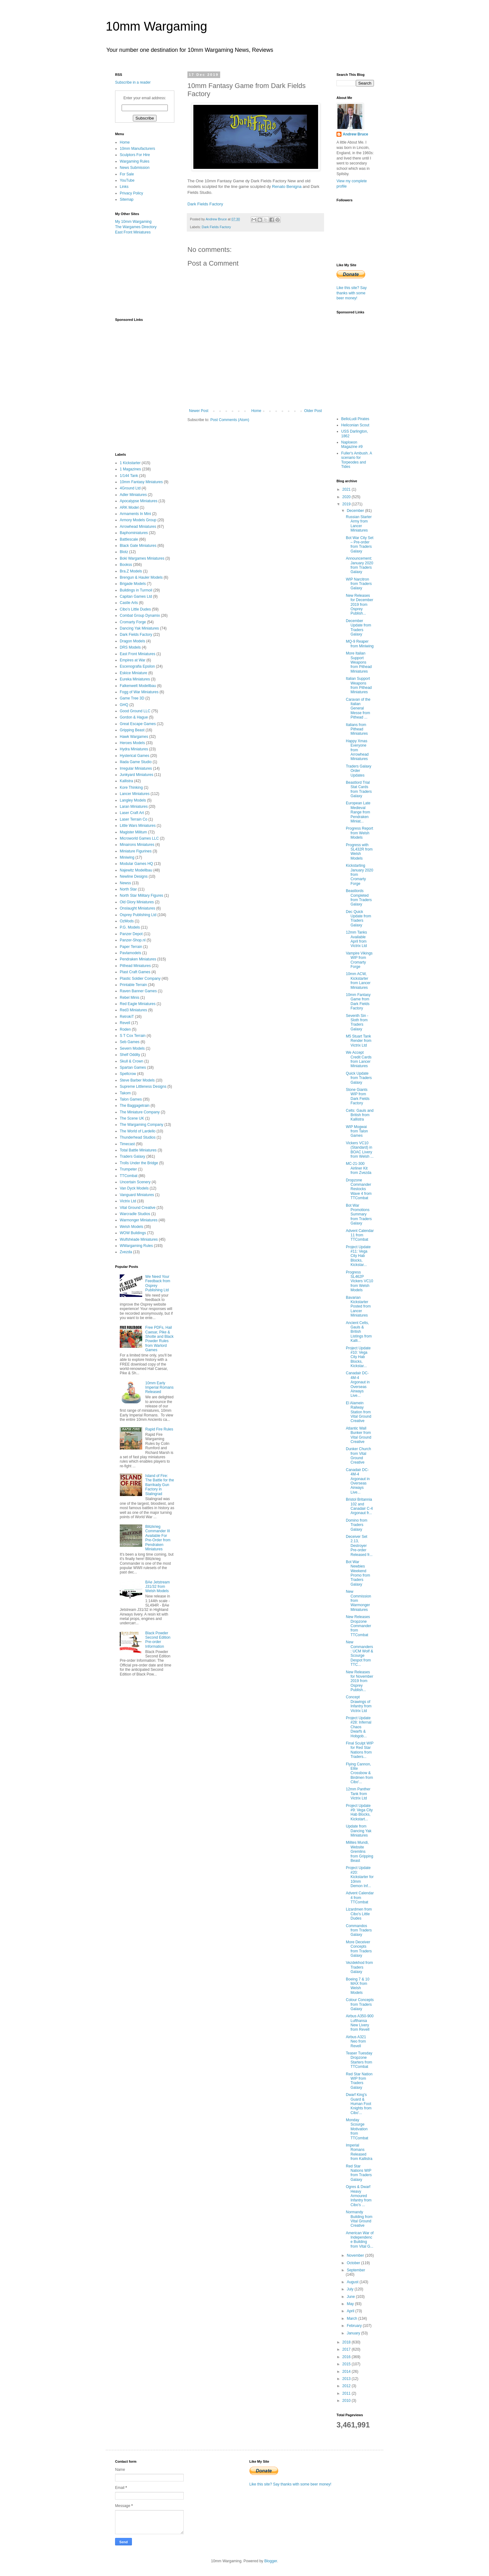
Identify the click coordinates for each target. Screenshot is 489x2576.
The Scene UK (132, 1118)
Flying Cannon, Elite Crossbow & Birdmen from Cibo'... (359, 1773)
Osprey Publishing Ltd (138, 915)
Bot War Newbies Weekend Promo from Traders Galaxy (358, 1573)
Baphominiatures (134, 533)
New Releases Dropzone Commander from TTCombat (358, 1626)
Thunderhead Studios (138, 1137)
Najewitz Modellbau (136, 870)
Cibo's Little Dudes (135, 609)
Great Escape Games (138, 724)
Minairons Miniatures (137, 844)
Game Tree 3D (132, 698)
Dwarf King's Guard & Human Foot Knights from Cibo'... (358, 2104)
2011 (347, 2393)
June (351, 2296)
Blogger (270, 2561)
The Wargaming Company (141, 1124)
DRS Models (130, 647)
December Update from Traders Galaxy (358, 627)
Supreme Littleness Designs (143, 1086)
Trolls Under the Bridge (139, 1163)
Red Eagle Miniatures (138, 1004)
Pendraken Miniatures (138, 959)
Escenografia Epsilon (137, 666)
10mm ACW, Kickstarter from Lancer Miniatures (358, 980)
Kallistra (126, 781)
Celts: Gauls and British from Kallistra (360, 1115)
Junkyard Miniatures (136, 775)
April (351, 2311)
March (352, 2318)
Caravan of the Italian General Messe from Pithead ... (358, 708)
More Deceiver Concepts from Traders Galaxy (359, 1949)
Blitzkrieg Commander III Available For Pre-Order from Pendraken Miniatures (158, 1537)
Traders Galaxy (132, 1156)
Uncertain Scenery (135, 1182)
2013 (347, 2379)
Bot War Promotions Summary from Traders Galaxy (359, 1214)
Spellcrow (128, 1074)
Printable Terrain (133, 985)
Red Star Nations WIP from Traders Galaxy (359, 2173)
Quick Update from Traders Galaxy (359, 1078)
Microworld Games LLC (139, 838)
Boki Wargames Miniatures (142, 558)
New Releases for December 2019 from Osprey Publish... (359, 604)
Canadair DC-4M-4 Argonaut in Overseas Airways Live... (358, 1384)
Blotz (124, 552)
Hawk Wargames (134, 736)
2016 (347, 2357)
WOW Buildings (133, 1233)
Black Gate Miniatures (138, 545)
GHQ (124, 705)
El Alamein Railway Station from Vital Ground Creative (358, 1412)
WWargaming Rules (136, 1246)
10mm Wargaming (156, 26)
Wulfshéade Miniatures (139, 1239)
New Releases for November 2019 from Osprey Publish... (359, 1681)
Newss (125, 883)
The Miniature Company (140, 1112)
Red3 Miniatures (133, 1010)
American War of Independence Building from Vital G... (360, 2240)
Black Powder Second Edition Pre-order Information (158, 1640)
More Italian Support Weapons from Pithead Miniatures (359, 662)
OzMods (127, 921)
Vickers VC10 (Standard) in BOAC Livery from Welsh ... (360, 1150)
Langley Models (133, 800)
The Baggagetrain (134, 1105)
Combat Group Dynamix (140, 615)
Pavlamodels (130, 953)
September (356, 2270)
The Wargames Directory (136, 227)
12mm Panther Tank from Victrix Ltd (358, 1793)
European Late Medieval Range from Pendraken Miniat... (358, 812)
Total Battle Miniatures (138, 1150)
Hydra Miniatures (134, 749)
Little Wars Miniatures (138, 825)
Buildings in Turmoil (136, 590)
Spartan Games (133, 1067)
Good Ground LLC (135, 711)
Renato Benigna (287, 186)
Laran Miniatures (134, 806)
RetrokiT (127, 1016)
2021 (347, 489)
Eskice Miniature (133, 673)
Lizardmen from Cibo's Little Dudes (359, 1914)
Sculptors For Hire (135, 155)
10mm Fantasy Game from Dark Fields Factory (358, 1001)
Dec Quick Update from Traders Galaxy (358, 918)
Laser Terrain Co (134, 819)
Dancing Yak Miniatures (139, 628)
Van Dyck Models (134, 1188)
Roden (125, 1029)
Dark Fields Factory (205, 204)
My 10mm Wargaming (133, 221)
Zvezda (126, 1252)
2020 (347, 497)
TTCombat (129, 1176)
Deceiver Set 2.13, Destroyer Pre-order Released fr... (359, 1545)
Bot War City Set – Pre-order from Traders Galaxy (359, 544)
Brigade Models (133, 583)
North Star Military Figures (141, 895)
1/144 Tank (129, 475)
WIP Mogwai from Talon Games (357, 1131)
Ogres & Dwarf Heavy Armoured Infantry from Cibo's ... (358, 2196)
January (354, 2333)
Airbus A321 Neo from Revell (356, 2041)
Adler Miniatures (133, 495)
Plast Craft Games (135, 972)
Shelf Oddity (130, 1054)
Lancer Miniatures (134, 794)
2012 (347, 2386)
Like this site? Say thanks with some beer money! (351, 293)
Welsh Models (131, 1226)
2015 (347, 2364)
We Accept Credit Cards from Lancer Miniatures (358, 1059)
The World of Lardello (138, 1131)
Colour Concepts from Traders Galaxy (360, 2004)
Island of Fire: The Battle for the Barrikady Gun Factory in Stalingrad (159, 1485)
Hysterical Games (134, 755)
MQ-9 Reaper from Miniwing (360, 643)
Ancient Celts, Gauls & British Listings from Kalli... (359, 1332)
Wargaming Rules (134, 161)
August (353, 2282)
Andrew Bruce (355, 134)
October (354, 2263)
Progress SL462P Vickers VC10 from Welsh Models (359, 1281)
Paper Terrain (131, 947)
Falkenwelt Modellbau (138, 686)
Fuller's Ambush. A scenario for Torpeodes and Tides (356, 460)
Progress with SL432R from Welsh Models (359, 852)
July (351, 2289)
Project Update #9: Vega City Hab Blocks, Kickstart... (359, 1812)
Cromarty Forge (133, 622)
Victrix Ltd (128, 1201)
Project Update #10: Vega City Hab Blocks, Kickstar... (358, 1357)
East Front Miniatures (133, 232)
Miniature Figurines (136, 851)
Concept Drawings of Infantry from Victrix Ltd (358, 1704)
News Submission (134, 167)
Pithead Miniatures (135, 966)
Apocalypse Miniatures (138, 501)
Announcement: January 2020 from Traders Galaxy (359, 565)
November (356, 2255)
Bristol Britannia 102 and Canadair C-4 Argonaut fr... (359, 1506)
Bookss (126, 564)
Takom (125, 1093)
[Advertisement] (146, 275)
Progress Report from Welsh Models (359, 833)
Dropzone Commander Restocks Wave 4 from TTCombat (359, 1189)
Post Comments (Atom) (229, 420)
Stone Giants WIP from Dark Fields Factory (358, 1096)
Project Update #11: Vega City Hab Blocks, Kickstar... (358, 1256)
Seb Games (129, 1042)
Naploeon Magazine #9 (352, 444)
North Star (128, 889)
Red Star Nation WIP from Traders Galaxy (359, 2081)
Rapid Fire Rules (159, 1429)
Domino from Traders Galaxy (356, 1525)
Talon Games (131, 1099)
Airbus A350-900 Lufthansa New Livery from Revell (360, 2023)
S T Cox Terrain (133, 1035)
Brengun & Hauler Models (141, 577)
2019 (347, 504)
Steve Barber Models (137, 1080)
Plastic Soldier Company (140, 978)
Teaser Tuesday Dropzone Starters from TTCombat (359, 2060)
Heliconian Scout (355, 425)
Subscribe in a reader (133, 82)
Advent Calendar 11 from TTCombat (360, 1235)
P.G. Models (130, 927)
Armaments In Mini (135, 514)
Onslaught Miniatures (137, 908)
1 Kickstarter (130, 463)
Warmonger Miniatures (138, 1220)
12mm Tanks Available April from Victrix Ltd (356, 939)
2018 (347, 2342)
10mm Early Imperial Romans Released (159, 1387)
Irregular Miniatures (136, 768)
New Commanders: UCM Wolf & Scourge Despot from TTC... (359, 1653)
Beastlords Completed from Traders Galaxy (359, 897)
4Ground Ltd (130, 488)
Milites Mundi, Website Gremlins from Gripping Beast (359, 1851)
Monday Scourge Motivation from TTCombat (357, 2129)
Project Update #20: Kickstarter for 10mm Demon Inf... (360, 1877)
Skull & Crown (131, 1061)
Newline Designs (134, 876)
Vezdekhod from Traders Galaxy (359, 1967)
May (351, 2304)
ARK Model (129, 507)
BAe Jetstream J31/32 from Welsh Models (157, 1586)
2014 (347, 2371)
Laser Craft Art (132, 813)
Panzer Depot (131, 934)
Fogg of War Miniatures (139, 692)
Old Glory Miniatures (137, 902)
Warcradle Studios (135, 1214)
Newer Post (198, 411)
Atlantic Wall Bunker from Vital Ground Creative (358, 1435)
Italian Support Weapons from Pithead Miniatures (359, 685)
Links (124, 186)
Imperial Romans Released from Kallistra (359, 2152)
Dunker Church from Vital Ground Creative (358, 1456)
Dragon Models (132, 641)
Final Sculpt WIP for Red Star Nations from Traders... (359, 1750)
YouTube (127, 180)
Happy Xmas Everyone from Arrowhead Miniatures (357, 750)
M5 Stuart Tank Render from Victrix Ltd (358, 1041)
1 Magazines (130, 469)
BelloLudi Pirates (355, 419)
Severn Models (132, 1048)
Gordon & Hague (134, 717)
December (356, 510)
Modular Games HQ (136, 863)
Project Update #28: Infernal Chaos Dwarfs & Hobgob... (358, 1727)
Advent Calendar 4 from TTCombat (360, 1897)
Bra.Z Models (131, 571)
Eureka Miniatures (135, 679)
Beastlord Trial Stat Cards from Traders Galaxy (359, 789)
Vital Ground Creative (138, 1207)
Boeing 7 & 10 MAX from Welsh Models (357, 1986)
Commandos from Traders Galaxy (359, 1930)
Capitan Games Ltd (136, 596)
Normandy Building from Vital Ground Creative (359, 2219)
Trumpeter (128, 1169)
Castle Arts (129, 603)
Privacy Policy (131, 193)
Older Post (313, 411)
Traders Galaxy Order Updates (358, 771)
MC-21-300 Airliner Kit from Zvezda (358, 1168)
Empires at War (132, 660)
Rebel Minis (129, 997)
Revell (125, 1023)
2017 (347, 2349)
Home (256, 411)
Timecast (127, 1144)
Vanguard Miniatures (137, 1195)
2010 (347, 2400)
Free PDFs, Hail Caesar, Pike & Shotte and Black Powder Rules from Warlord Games (159, 1338)
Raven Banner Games (138, 991)
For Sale (127, 174)
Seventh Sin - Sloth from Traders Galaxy (357, 1022)
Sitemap (126, 199)
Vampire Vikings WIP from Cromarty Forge (359, 960)
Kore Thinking (131, 787)
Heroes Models (132, 743)
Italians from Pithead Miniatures (357, 729)
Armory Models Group (138, 520)
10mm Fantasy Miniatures (141, 482)
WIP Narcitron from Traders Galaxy (359, 584)
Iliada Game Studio (136, 762)
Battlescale (129, 539)
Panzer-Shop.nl (133, 940)
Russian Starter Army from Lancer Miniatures (359, 523)
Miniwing (127, 857)
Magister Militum (133, 832)
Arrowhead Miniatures (138, 526)
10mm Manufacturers (137, 148)
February (355, 2325)
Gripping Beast (132, 730)
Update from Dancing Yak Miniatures (358, 1831)
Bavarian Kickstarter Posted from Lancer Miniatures (358, 1306)
